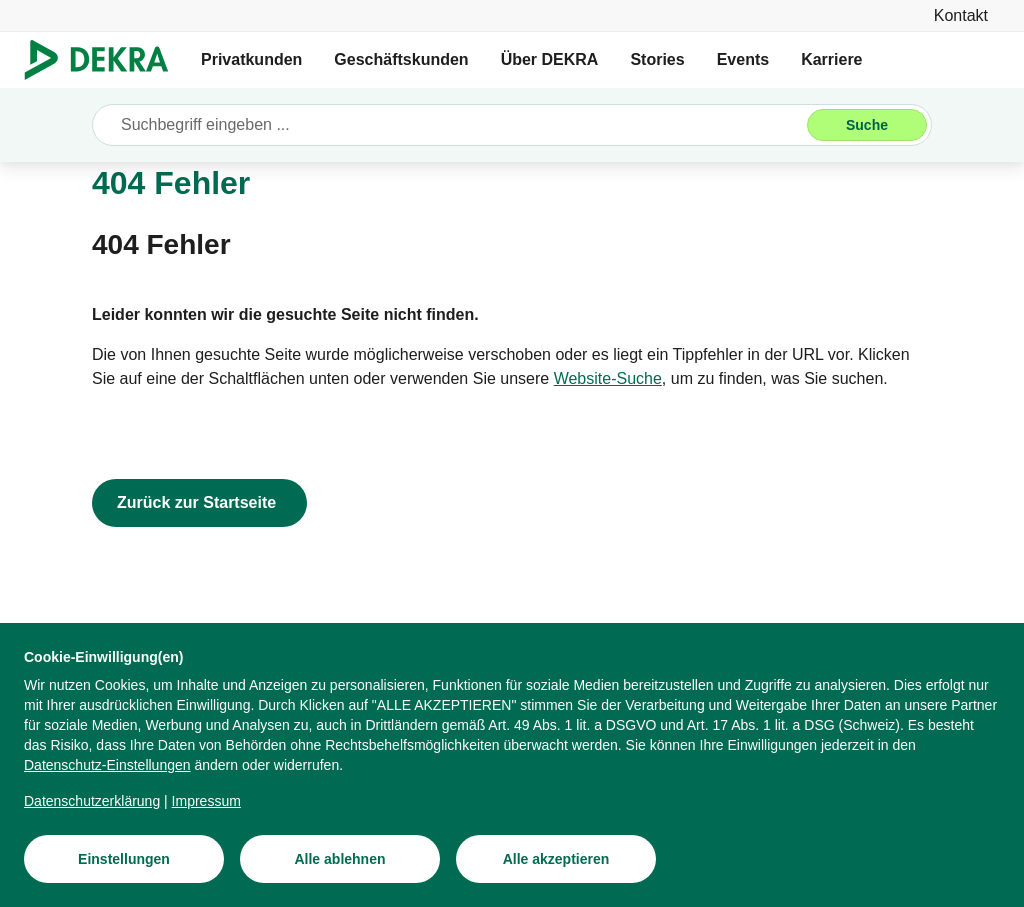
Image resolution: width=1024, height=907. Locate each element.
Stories (657, 59)
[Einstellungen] (124, 859)
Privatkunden (251, 59)
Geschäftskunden (401, 59)
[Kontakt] (961, 15)
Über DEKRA (550, 59)
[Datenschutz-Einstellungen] (107, 765)
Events (743, 59)
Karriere (831, 59)
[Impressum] (206, 801)
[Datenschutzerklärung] (92, 801)
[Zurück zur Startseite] (199, 503)
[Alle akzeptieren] (556, 859)
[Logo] (104, 60)
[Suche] (867, 125)
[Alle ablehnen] (340, 859)
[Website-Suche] (608, 379)
